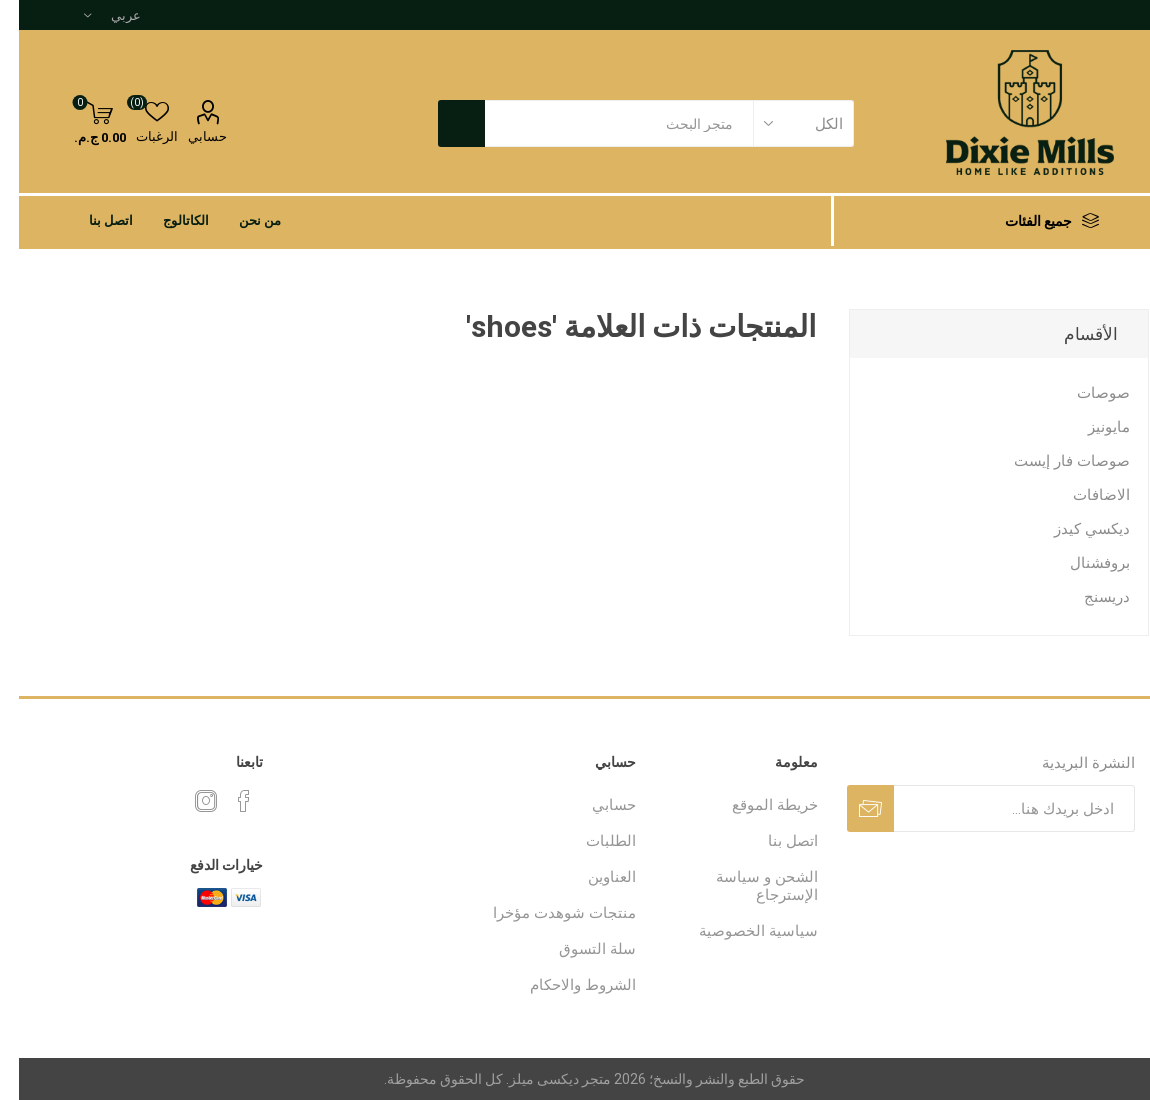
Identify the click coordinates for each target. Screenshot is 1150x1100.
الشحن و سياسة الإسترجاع (748, 886)
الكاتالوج (167, 220)
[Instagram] (187, 801)
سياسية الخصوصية (739, 931)
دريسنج (1088, 597)
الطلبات (592, 841)
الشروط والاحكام (564, 985)
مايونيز (1090, 427)
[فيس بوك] (225, 801)
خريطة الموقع (756, 805)
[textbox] (600, 123)
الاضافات (1082, 495)
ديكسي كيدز (1073, 529)
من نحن (241, 220)
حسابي (188, 136)
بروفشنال (1081, 563)
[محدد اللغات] (93, 15)
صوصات (1084, 393)
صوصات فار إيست (1053, 461)
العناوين (593, 877)
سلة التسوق (578, 949)
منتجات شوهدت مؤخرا (545, 913)
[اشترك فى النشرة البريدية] (995, 808)
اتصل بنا (92, 220)
